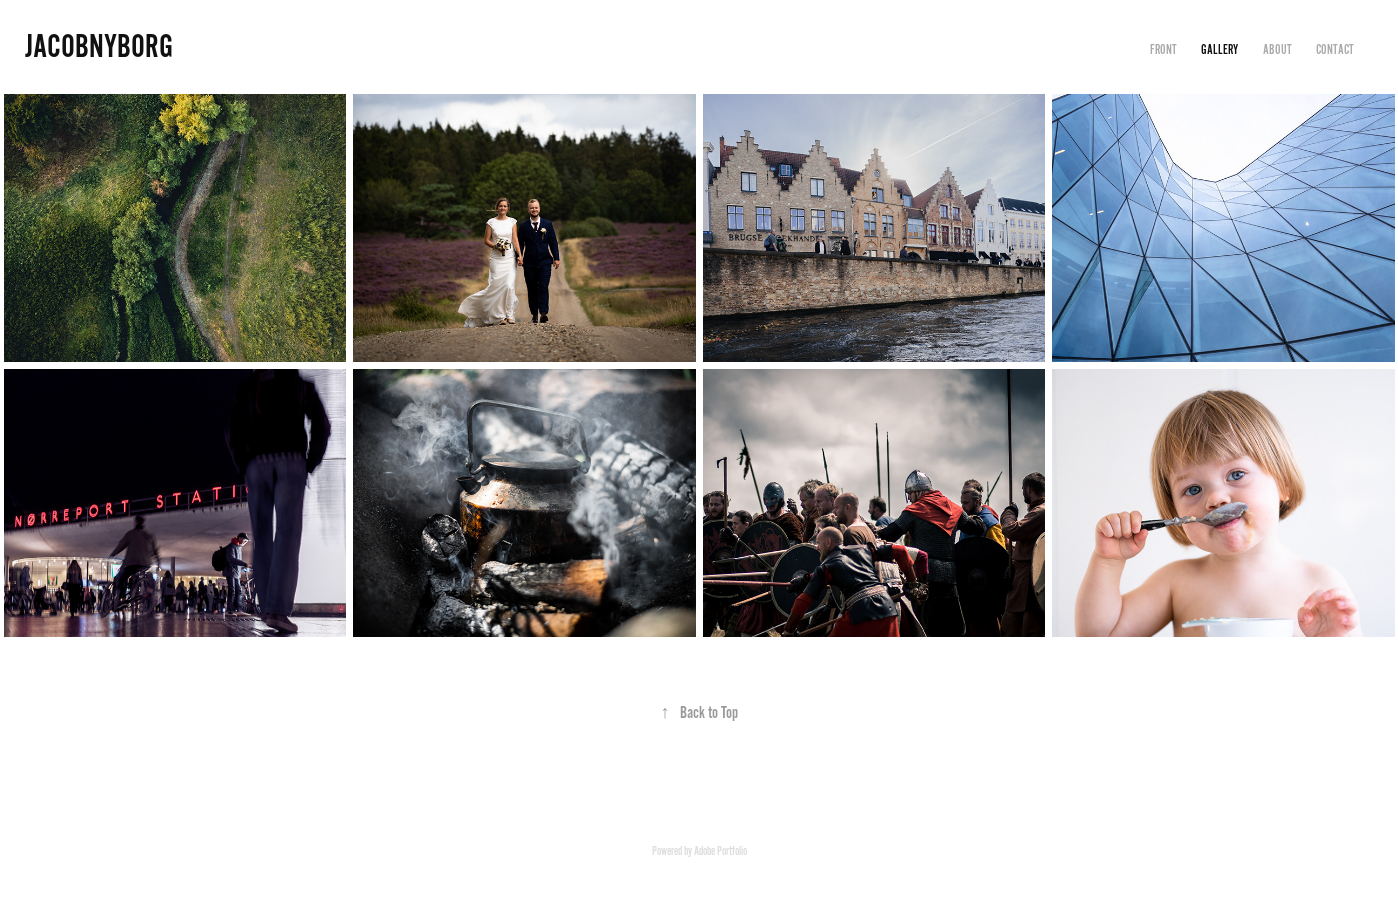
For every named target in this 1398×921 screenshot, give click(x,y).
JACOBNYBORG (99, 46)
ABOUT (1277, 50)
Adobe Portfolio (720, 851)
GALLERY (1219, 50)
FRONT (1163, 50)
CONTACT (1335, 50)
